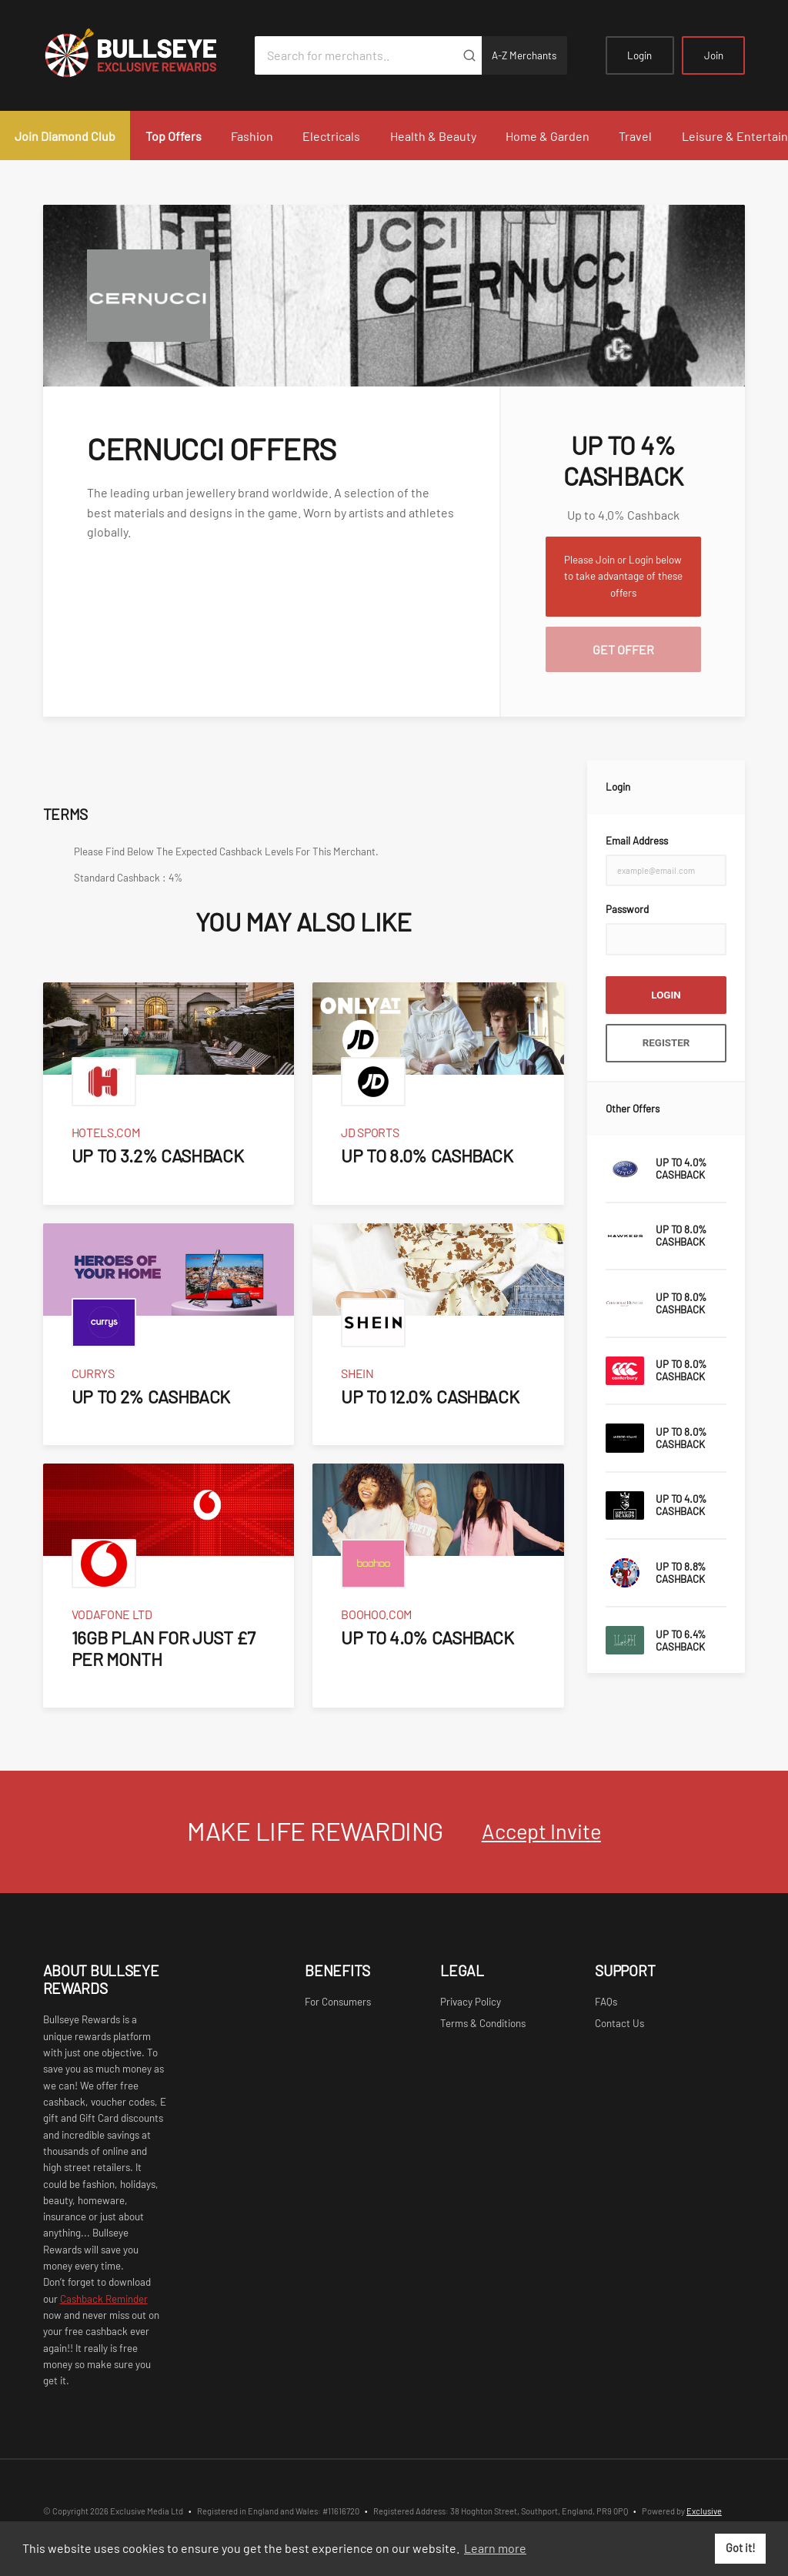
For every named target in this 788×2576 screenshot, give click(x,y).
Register (666, 1043)
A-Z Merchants (524, 55)
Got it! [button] (741, 2547)
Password (627, 909)
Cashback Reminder (104, 2299)
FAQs (606, 2002)
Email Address (637, 841)
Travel (635, 136)
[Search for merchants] (356, 55)
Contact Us (619, 2023)
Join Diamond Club (65, 136)
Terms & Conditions (483, 2023)
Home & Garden (547, 136)
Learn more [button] (495, 2548)
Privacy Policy (470, 2002)
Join (713, 55)
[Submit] (469, 55)
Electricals (331, 136)
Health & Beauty (433, 136)
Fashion (252, 136)
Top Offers (173, 136)
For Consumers (338, 2002)
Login (639, 55)
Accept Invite (541, 1830)
